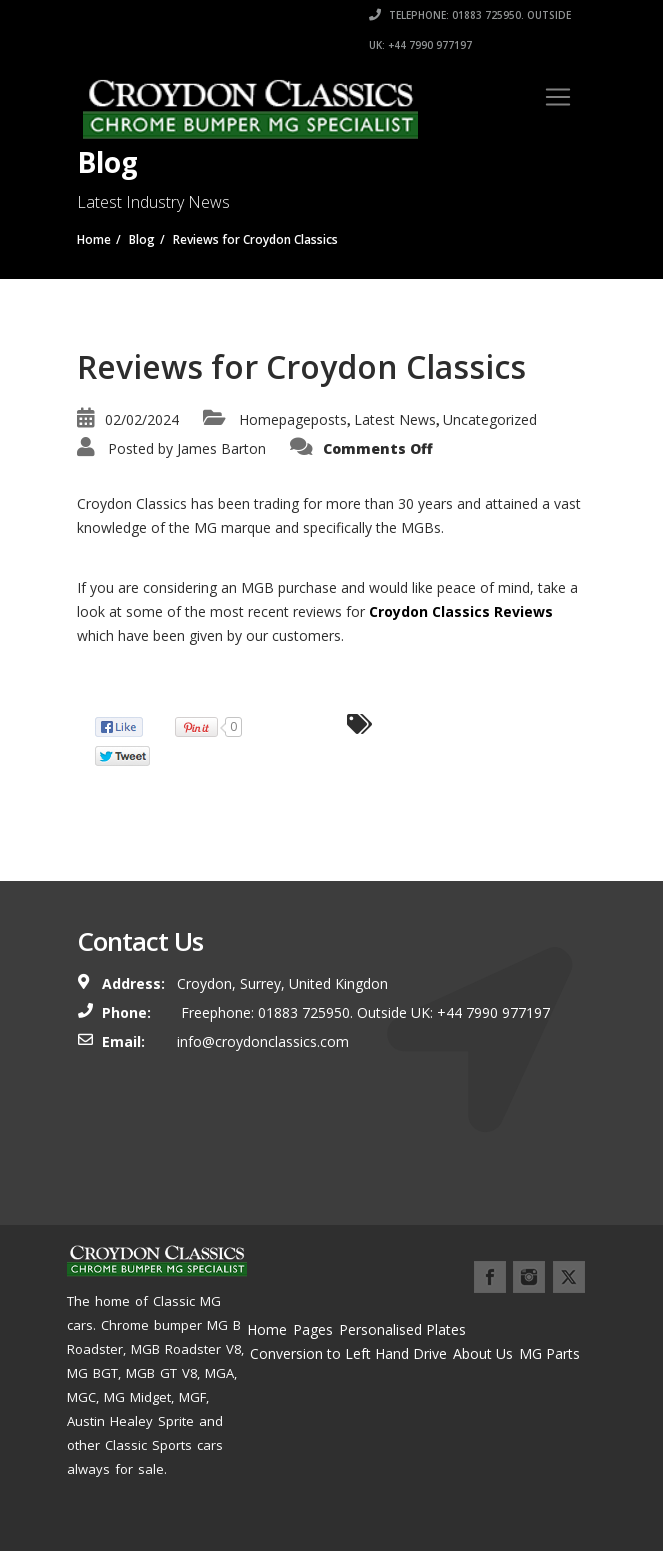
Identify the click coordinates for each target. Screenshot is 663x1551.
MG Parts (549, 1353)
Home (267, 1329)
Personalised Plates (402, 1329)
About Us (483, 1353)
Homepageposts (293, 419)
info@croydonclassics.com (263, 1041)
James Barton (221, 448)
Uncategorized (490, 419)
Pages (313, 1329)
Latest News (395, 419)
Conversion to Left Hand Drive (348, 1353)
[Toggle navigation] (558, 97)
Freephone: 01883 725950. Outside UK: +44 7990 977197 (363, 1012)
